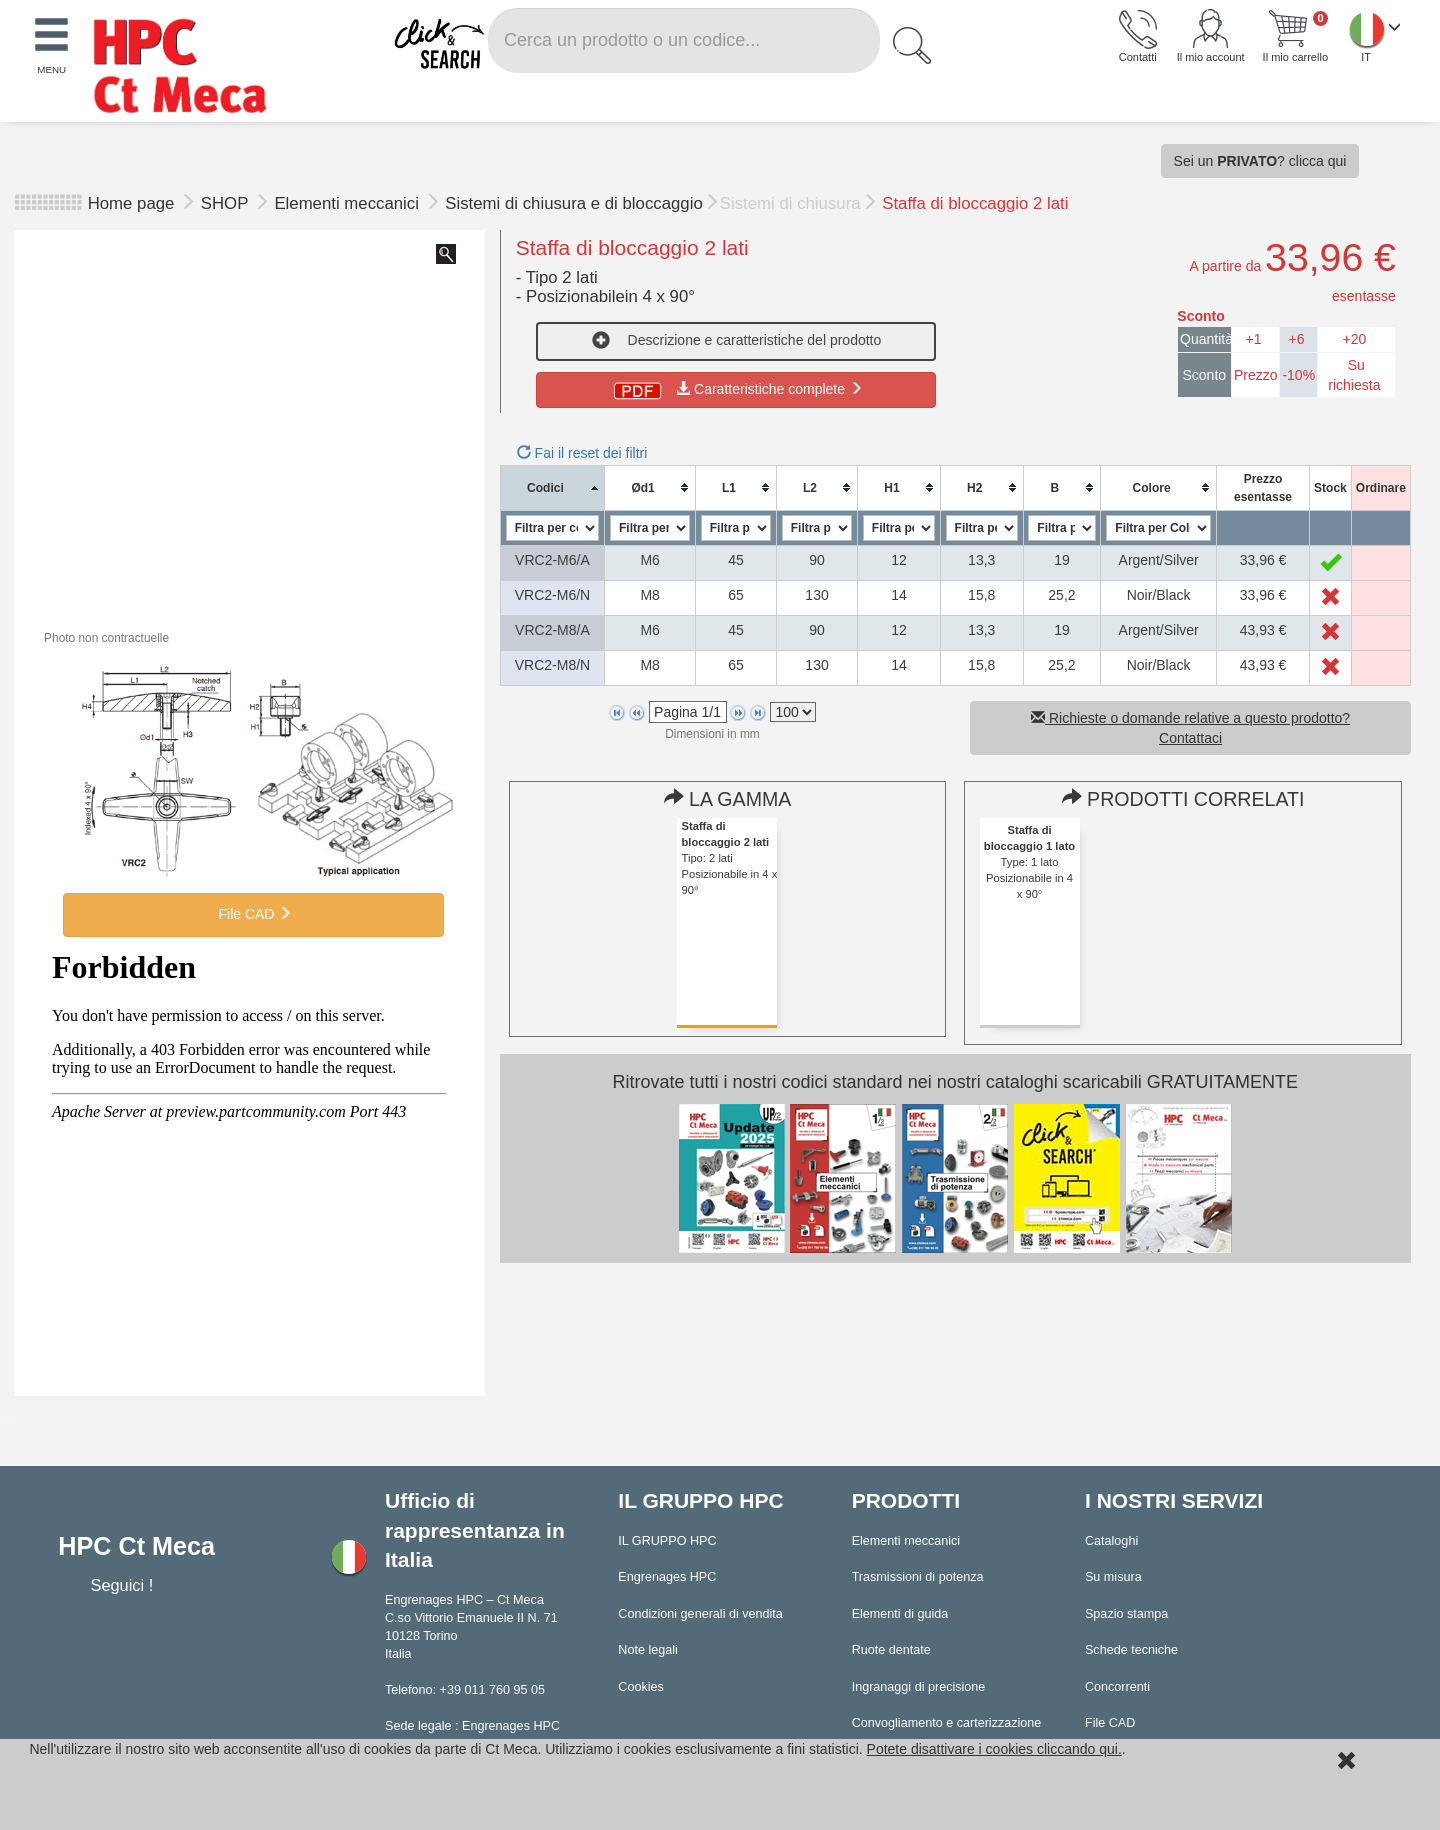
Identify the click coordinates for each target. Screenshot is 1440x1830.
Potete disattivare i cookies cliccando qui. (994, 1749)
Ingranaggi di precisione (919, 1687)
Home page (131, 203)
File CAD (254, 914)
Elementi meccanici (348, 203)
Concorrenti (1117, 1687)
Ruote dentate (891, 1650)
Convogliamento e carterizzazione (947, 1723)
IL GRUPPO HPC (667, 1541)
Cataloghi (1111, 1541)
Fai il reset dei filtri (582, 453)
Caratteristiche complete (736, 389)
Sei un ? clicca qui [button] (1260, 161)
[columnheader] (552, 487)
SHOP (227, 203)
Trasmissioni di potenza (918, 1577)
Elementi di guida (900, 1614)
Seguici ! (123, 1585)
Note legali (648, 1650)
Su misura (1113, 1577)
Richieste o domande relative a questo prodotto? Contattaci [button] (1190, 728)
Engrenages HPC (667, 1577)
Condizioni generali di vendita (700, 1614)
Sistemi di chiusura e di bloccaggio (573, 203)
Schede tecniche (1131, 1650)
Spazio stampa (1126, 1614)
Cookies (641, 1687)
